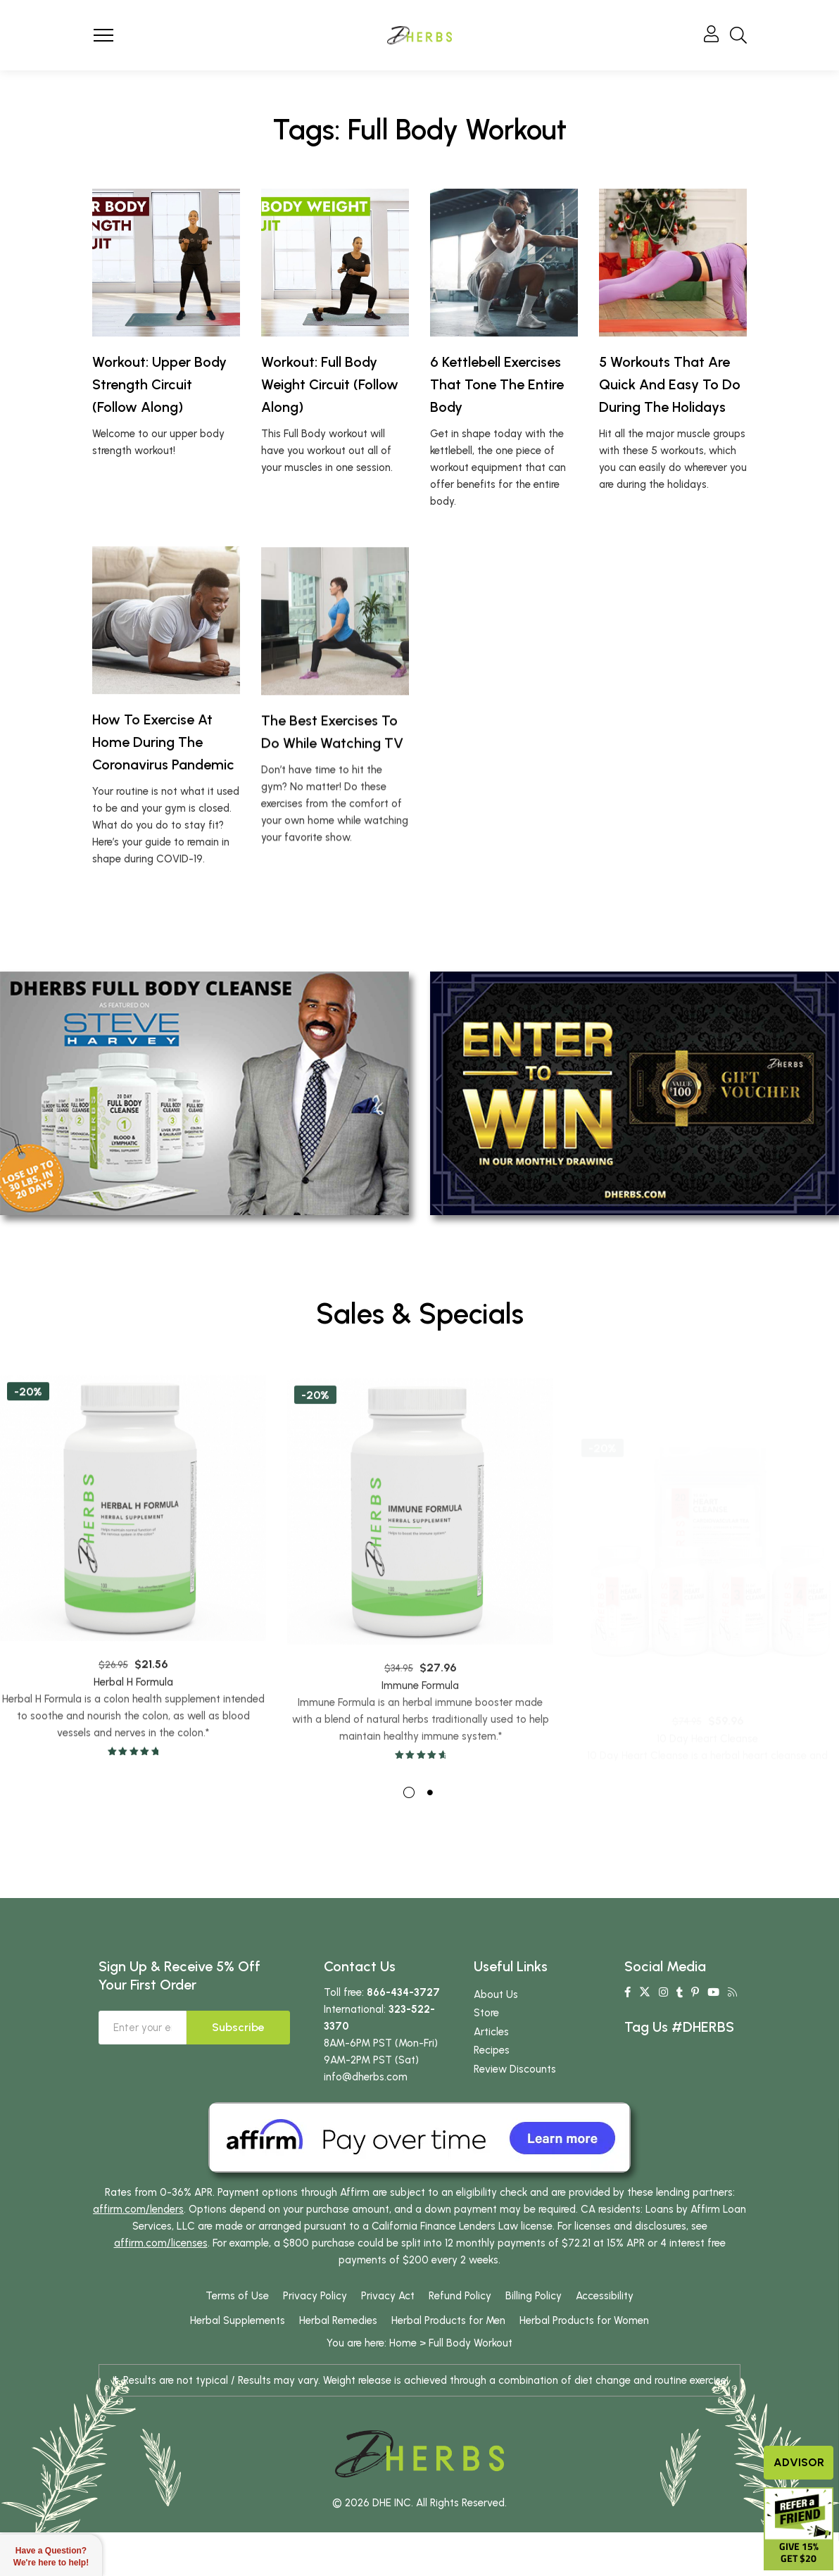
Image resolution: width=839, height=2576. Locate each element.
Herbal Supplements (237, 2365)
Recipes (492, 2095)
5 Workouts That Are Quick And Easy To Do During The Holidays (669, 384)
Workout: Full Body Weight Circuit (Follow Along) (329, 384)
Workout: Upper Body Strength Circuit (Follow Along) (159, 384)
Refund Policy (460, 2341)
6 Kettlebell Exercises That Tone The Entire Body (497, 384)
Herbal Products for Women (584, 2365)
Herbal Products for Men (448, 2365)
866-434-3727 (403, 2037)
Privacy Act (388, 2341)
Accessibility (604, 2341)
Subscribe (238, 2072)
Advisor (799, 2462)
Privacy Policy (315, 2341)
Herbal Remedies (338, 2365)
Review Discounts (515, 2114)
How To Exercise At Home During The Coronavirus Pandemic (163, 804)
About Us (496, 2039)
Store (486, 2058)
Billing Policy (533, 2341)
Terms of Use (237, 2341)
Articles (491, 2077)
